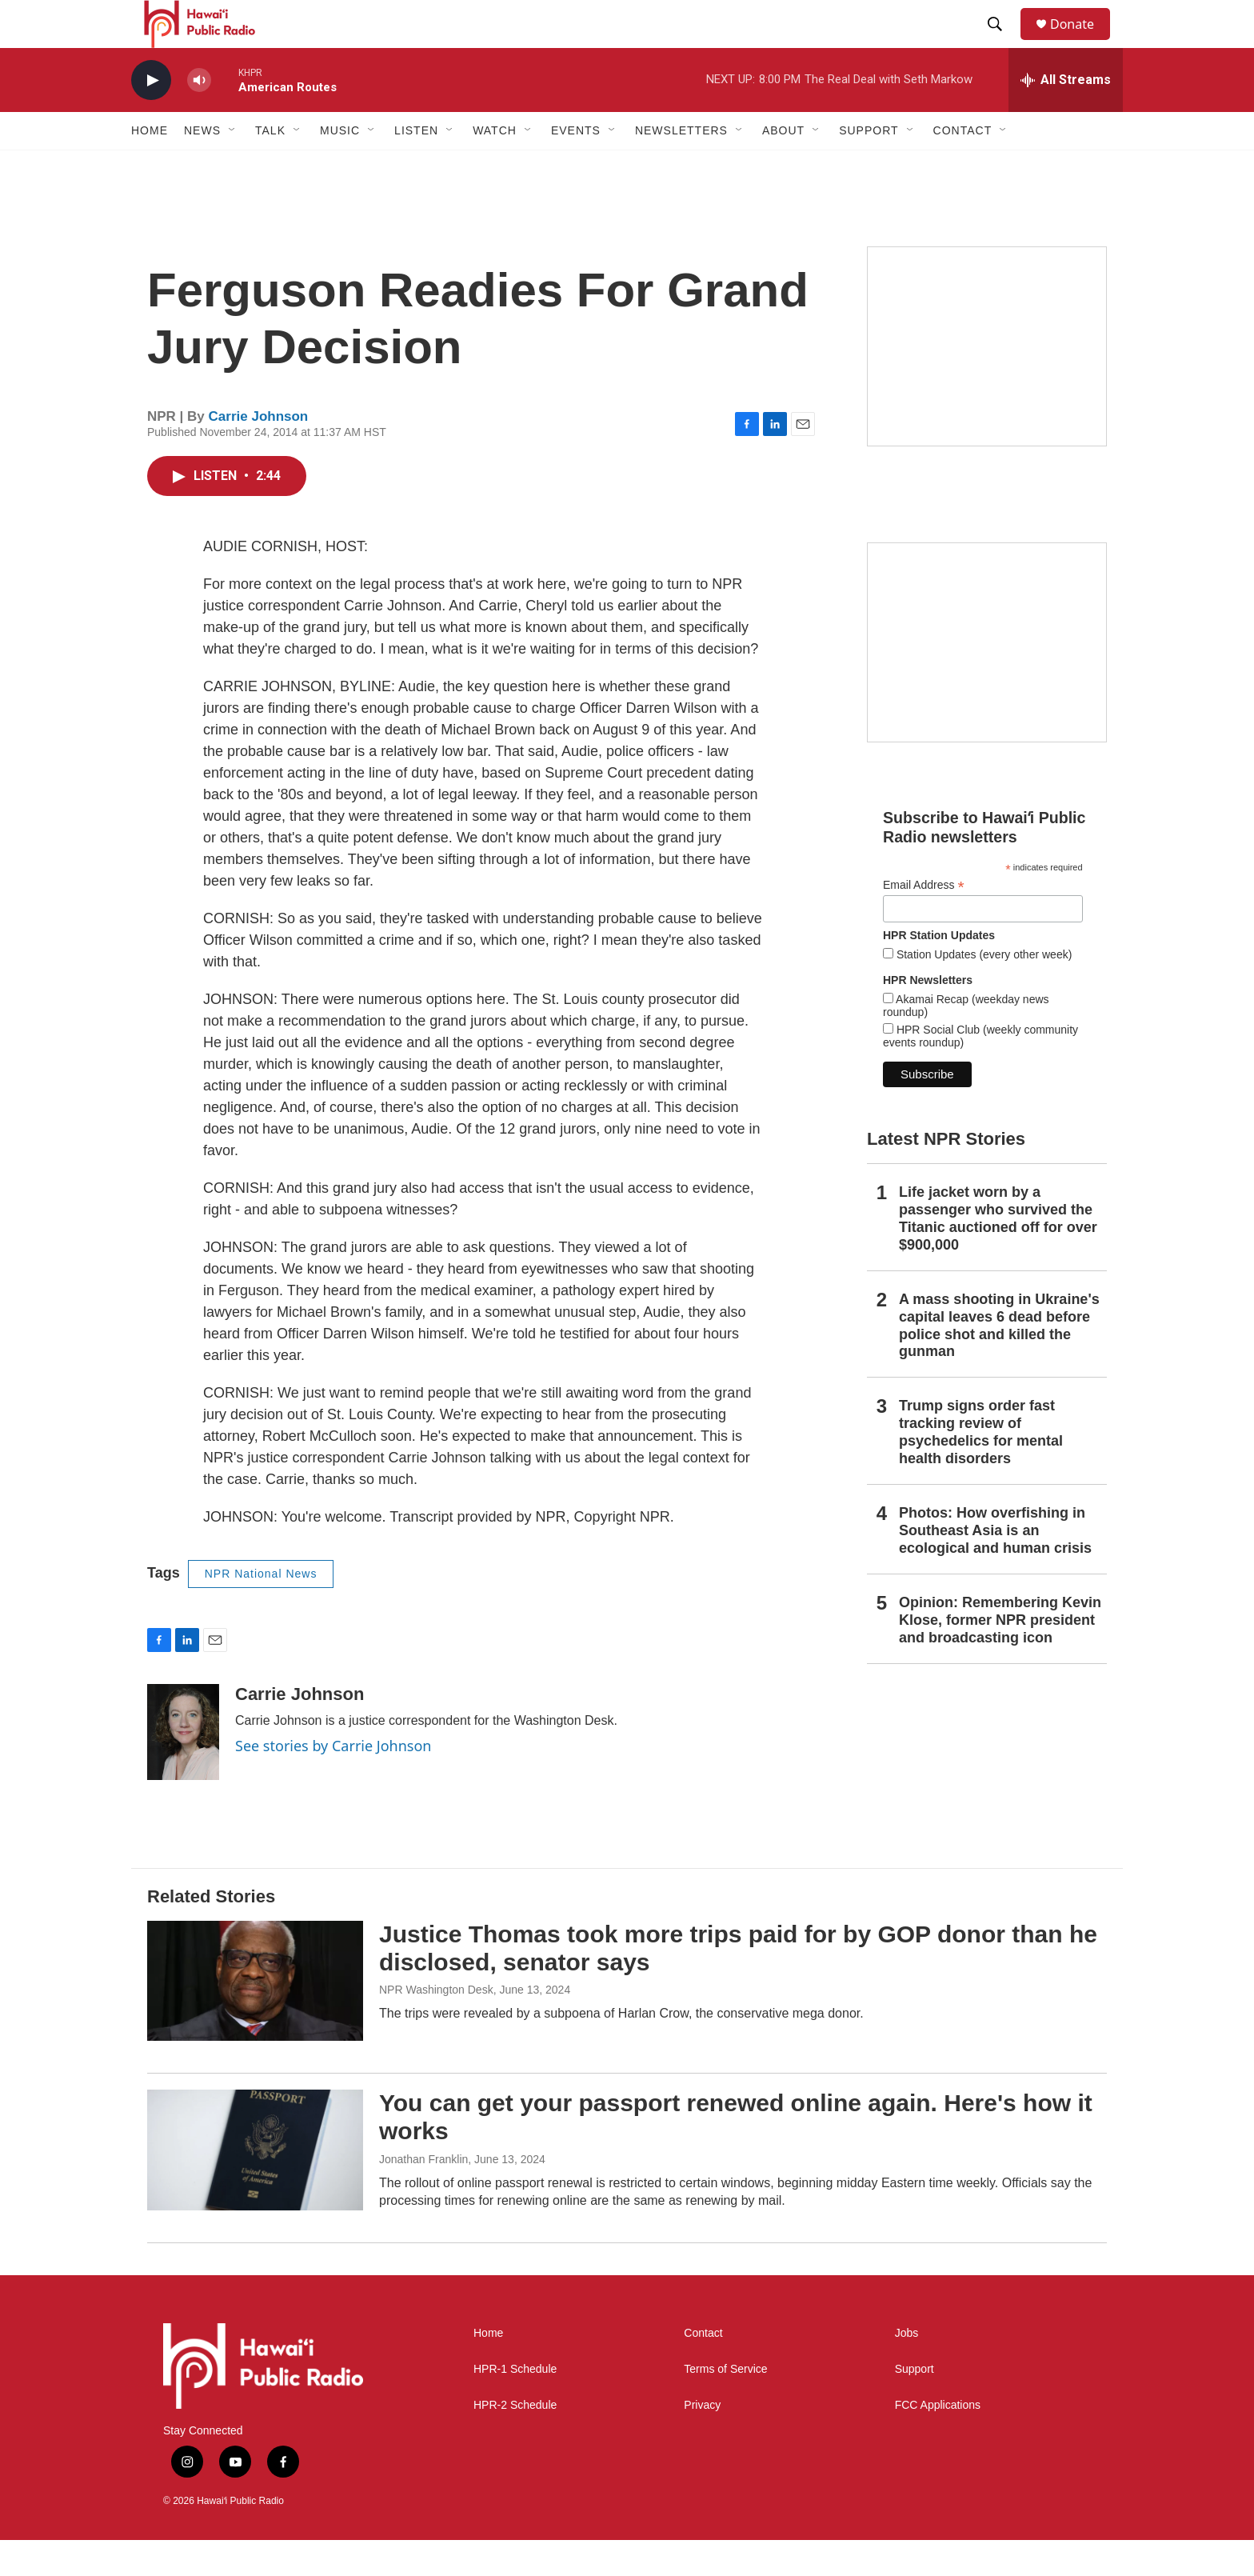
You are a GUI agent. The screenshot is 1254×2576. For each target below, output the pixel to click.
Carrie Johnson (259, 452)
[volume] (199, 116)
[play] (151, 116)
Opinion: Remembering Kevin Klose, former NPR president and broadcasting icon (1000, 1656)
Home (149, 166)
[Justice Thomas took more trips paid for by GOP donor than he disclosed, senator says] (255, 2017)
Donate (1082, 42)
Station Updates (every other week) (982, 990)
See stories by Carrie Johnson (333, 1781)
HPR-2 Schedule (515, 2441)
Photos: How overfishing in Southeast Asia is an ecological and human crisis (995, 1566)
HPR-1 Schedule (515, 2405)
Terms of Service (725, 2405)
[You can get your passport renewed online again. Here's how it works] (255, 2186)
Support (914, 2405)
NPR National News (261, 1609)
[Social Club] (987, 678)
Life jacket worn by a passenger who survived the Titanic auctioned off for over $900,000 (998, 1254)
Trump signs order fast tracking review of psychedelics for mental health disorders (981, 1468)
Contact (703, 2369)
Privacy (702, 2441)
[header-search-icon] (1002, 42)
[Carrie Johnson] (183, 1768)
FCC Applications (937, 2441)
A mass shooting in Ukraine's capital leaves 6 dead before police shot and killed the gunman (999, 1361)
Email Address (923, 921)
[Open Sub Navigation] (232, 166)
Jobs (907, 2369)
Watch (495, 166)
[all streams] (1065, 116)
